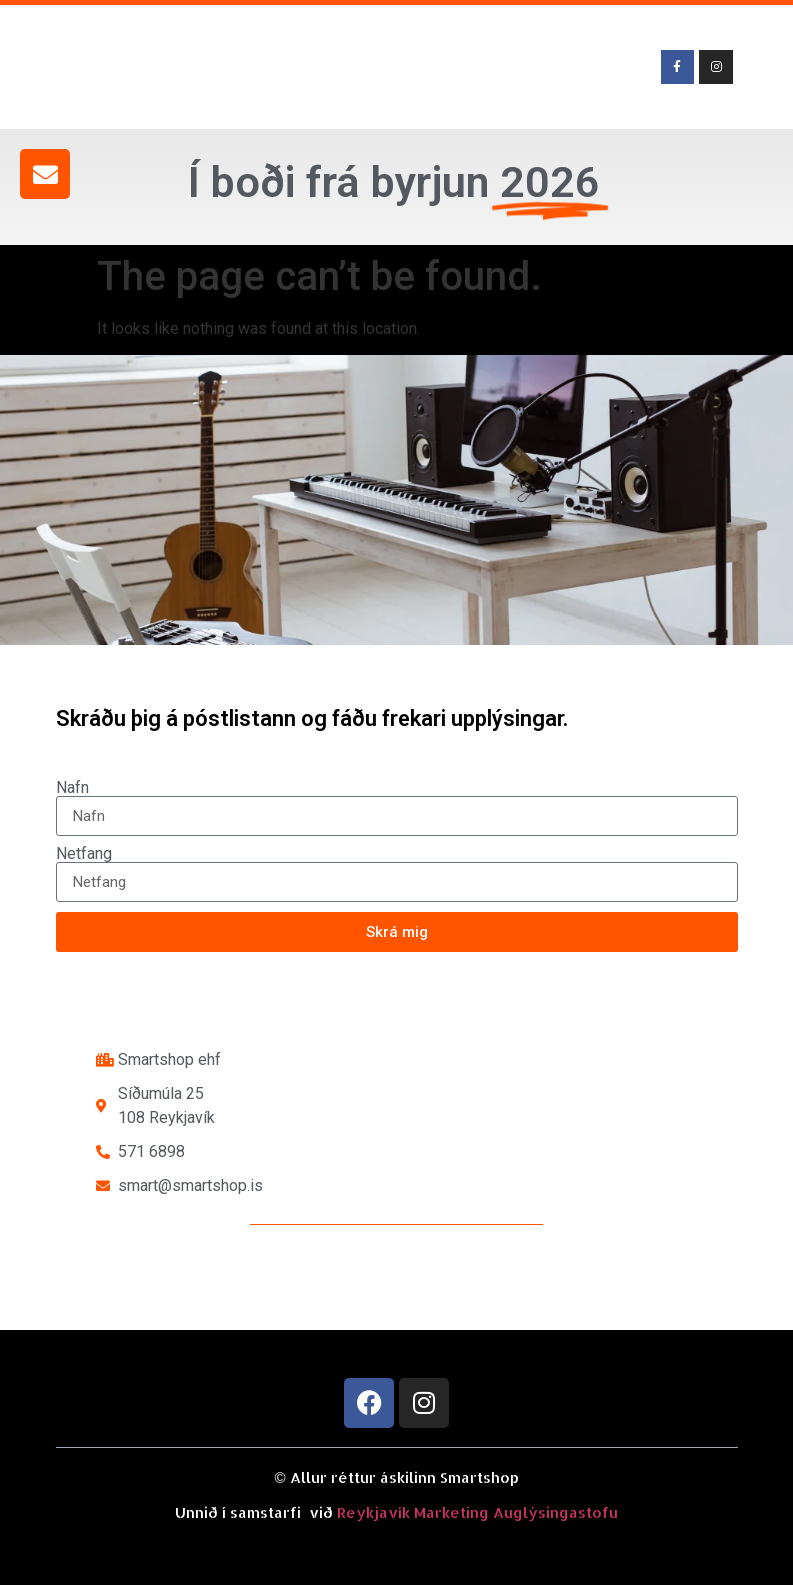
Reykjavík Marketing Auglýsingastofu (477, 1512)
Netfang (84, 854)
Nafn (72, 788)
